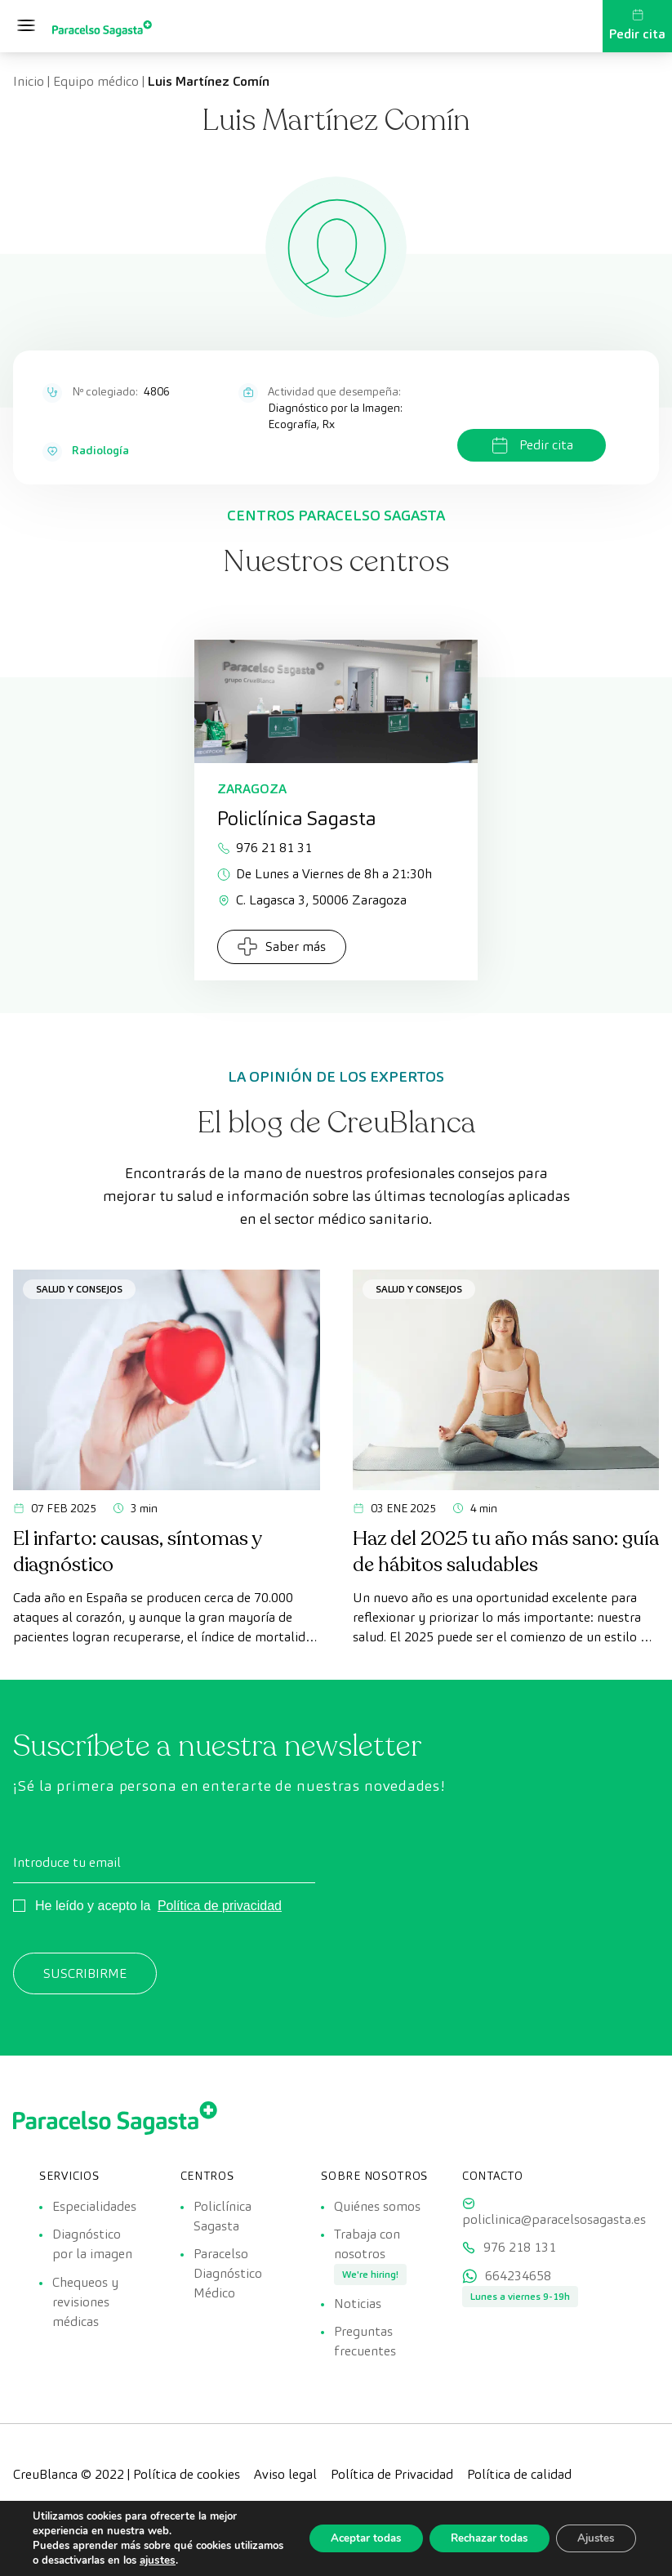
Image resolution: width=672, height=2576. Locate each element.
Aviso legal (285, 2487)
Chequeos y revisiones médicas (85, 2310)
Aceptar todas (343, 2538)
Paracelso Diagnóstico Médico (228, 2277)
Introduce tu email (67, 1862)
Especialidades (94, 2205)
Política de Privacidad (392, 2487)
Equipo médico (96, 81)
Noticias (357, 2311)
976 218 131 (519, 2251)
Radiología (100, 450)
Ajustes (592, 2538)
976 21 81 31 (264, 847)
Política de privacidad (220, 1906)
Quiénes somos (377, 2205)
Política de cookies (186, 2487)
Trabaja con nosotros (367, 2248)
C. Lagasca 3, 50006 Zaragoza (312, 900)
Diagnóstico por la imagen (92, 2248)
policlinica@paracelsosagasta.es (554, 2218)
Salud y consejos (79, 1289)
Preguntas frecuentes (365, 2354)
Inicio (28, 81)
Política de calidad (519, 2487)
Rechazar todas (476, 2538)
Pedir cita (637, 25)
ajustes (209, 2560)
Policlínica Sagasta (222, 2215)
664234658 (518, 2284)
